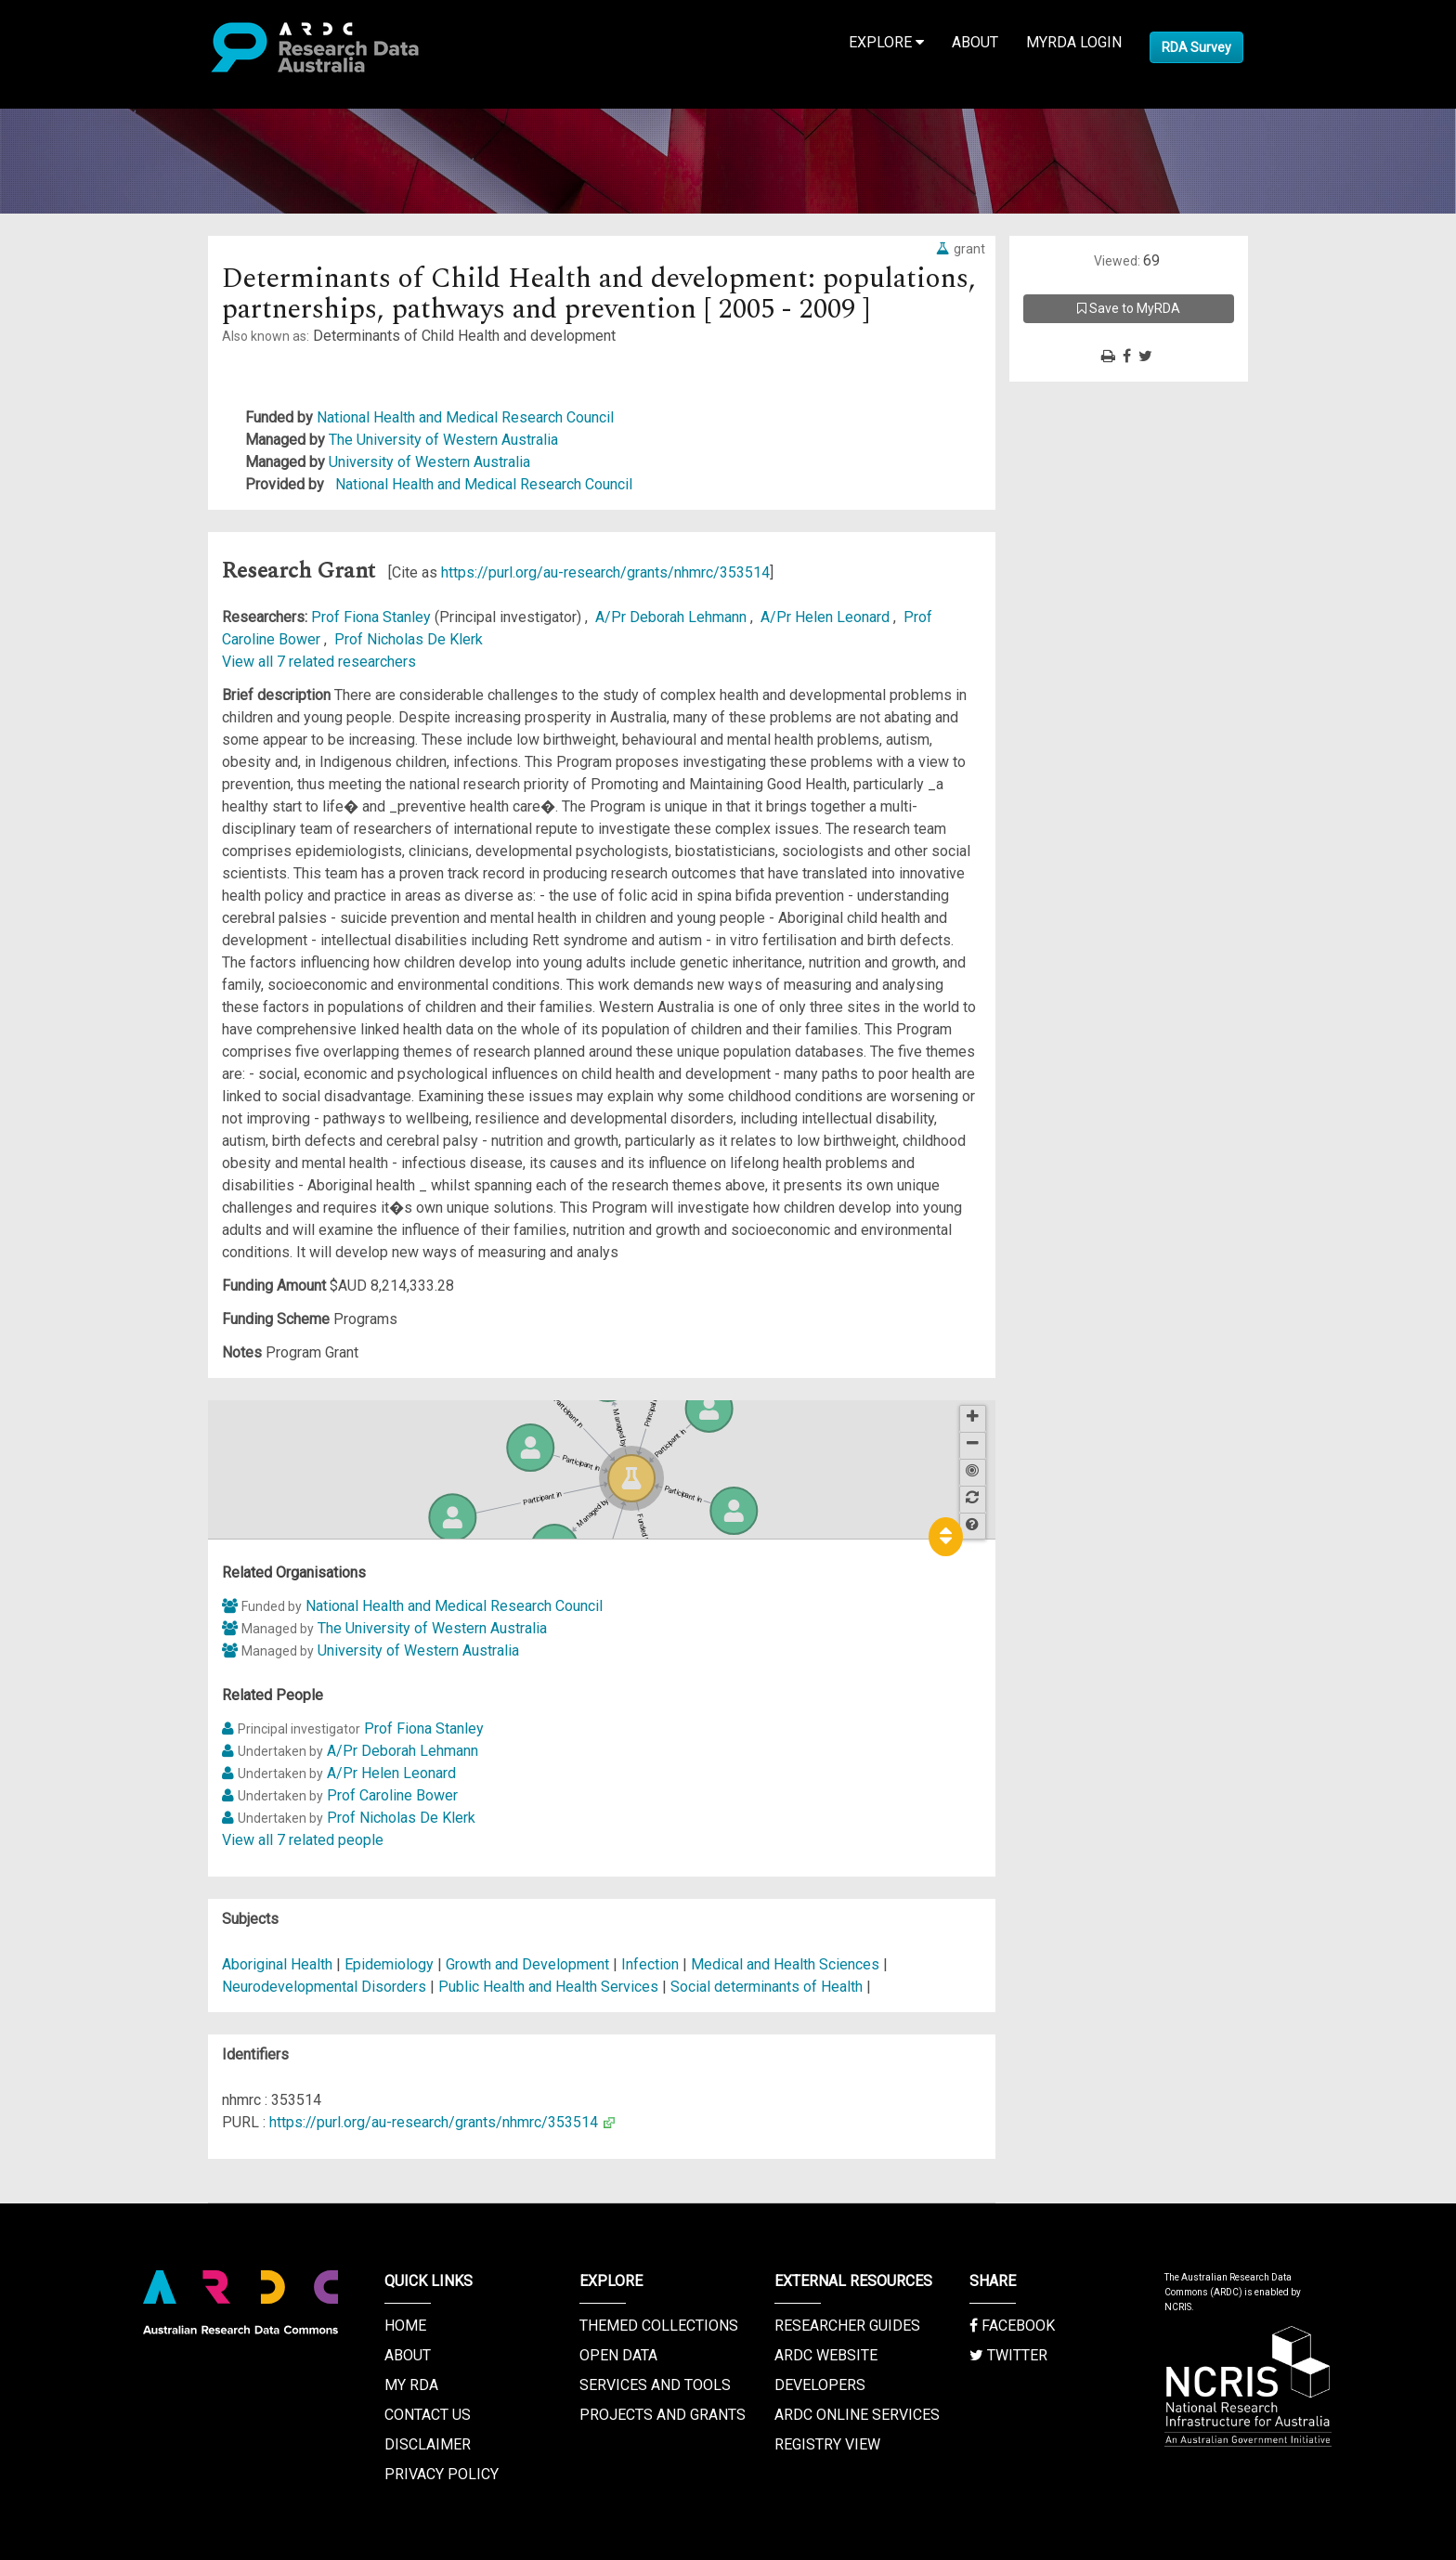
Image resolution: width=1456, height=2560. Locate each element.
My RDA (411, 2385)
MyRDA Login (1074, 42)
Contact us (427, 2415)
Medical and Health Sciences (787, 1964)
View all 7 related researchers (319, 661)
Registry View (827, 2444)
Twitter (1008, 2355)
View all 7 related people (303, 1840)
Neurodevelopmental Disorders (324, 1986)
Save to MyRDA (1128, 308)
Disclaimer (427, 2444)
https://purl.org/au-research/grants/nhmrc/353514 (605, 572)
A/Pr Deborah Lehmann (672, 617)
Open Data (618, 2355)
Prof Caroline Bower (392, 1795)
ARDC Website (826, 2355)
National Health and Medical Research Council (465, 417)
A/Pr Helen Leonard (826, 617)
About (975, 42)
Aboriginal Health (277, 1964)
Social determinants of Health (766, 1986)
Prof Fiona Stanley (373, 617)
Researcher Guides (847, 2325)
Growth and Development (527, 1964)
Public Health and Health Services (550, 1986)
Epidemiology (390, 1964)
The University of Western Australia (443, 439)
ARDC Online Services (857, 2415)
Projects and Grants (662, 2415)
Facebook (1012, 2325)
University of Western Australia (429, 462)
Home (405, 2325)
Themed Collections (658, 2325)
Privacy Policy (441, 2474)
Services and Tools (655, 2385)
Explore (886, 42)
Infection (650, 1964)
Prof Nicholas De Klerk (408, 639)
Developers (819, 2385)
